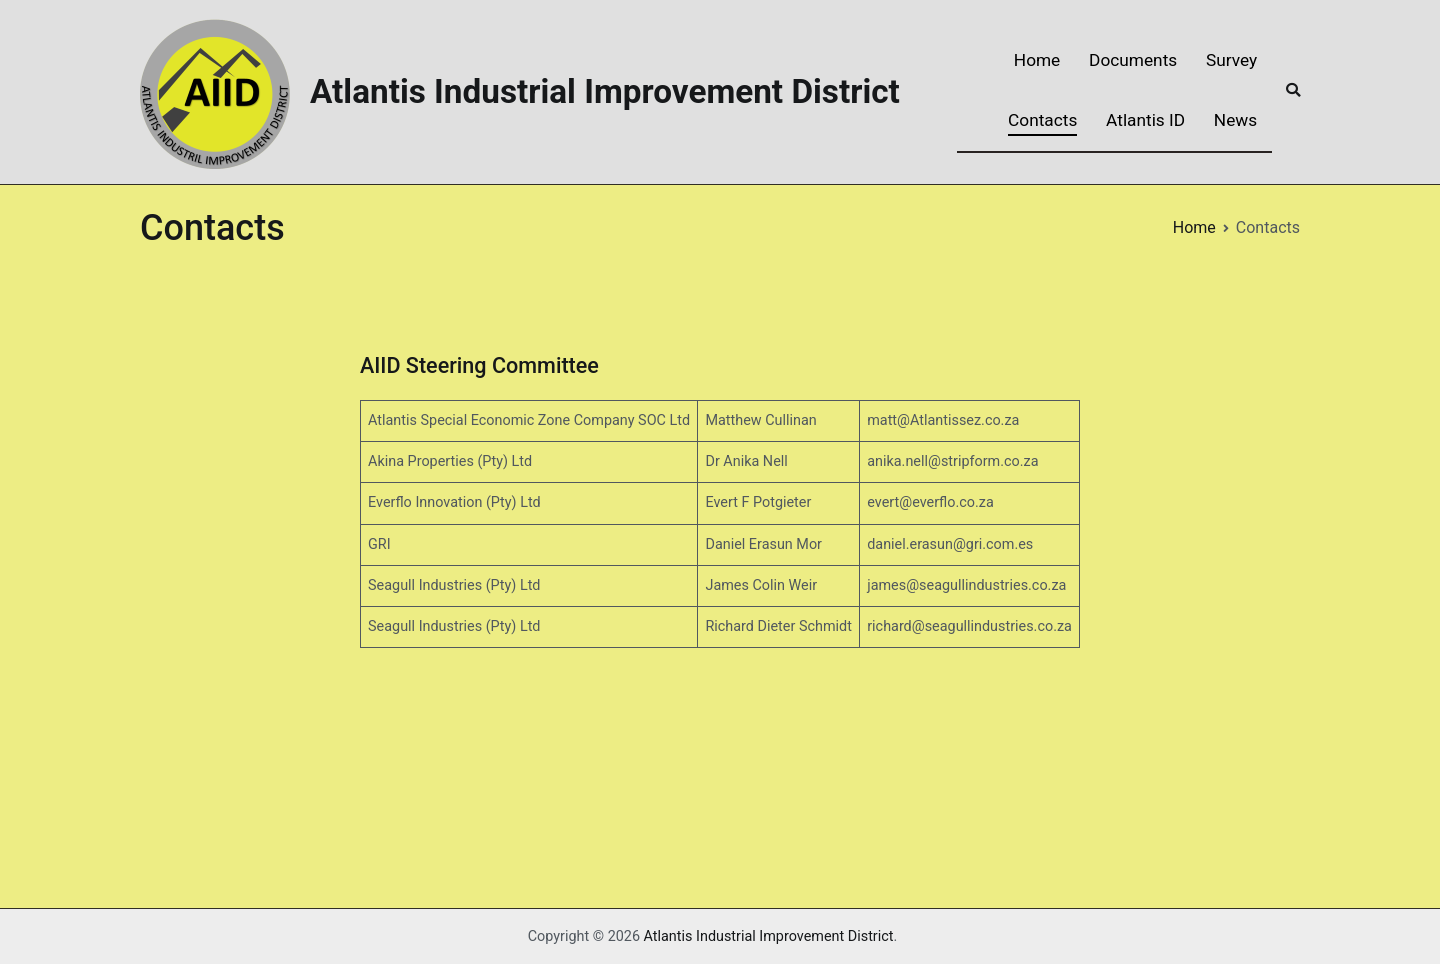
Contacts (1042, 120)
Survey (1231, 60)
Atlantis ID (1145, 120)
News (1235, 120)
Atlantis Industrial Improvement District (605, 91)
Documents (1133, 60)
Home (1037, 60)
